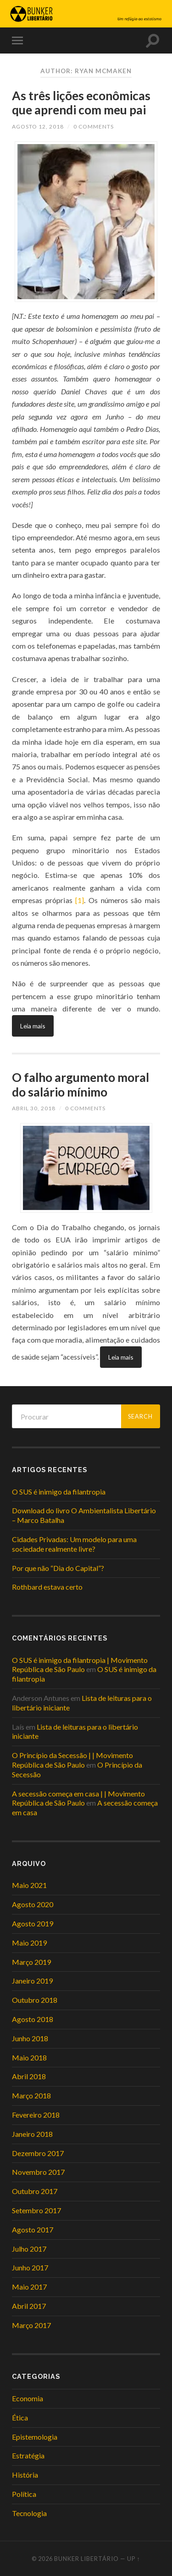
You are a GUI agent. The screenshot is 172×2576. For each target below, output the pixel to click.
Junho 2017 (30, 2267)
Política (24, 2494)
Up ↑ (133, 2558)
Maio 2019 (29, 1942)
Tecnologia (29, 2513)
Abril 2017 (29, 2306)
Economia (27, 2398)
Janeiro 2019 (32, 1980)
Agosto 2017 (32, 2229)
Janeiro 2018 (32, 2134)
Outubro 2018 (34, 1999)
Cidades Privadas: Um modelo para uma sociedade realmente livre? (74, 1544)
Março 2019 (31, 1962)
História (25, 2474)
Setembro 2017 (36, 2210)
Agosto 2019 (32, 1923)
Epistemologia (34, 2436)
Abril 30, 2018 (33, 1108)
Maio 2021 (29, 1885)
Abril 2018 (29, 2076)
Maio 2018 (29, 2057)
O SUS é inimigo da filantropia (58, 1491)
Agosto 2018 (32, 2019)
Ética (20, 2417)
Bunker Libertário (86, 2558)
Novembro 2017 (38, 2171)
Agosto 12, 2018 (38, 126)
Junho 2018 (30, 2038)
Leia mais (32, 1026)
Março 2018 (31, 2095)
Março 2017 (31, 2325)
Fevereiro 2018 (36, 2114)
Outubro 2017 (34, 2191)
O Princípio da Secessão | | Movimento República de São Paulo (72, 1760)
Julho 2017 (29, 2248)
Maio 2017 (29, 2286)
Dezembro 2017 (38, 2153)
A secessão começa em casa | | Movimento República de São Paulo (78, 1798)
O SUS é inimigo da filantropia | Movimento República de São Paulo (80, 1665)
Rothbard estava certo (47, 1586)
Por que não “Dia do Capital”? (58, 1568)
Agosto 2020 (32, 1904)
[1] (79, 900)
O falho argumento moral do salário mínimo (80, 1084)
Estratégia (28, 2455)
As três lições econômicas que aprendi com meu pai (81, 103)
